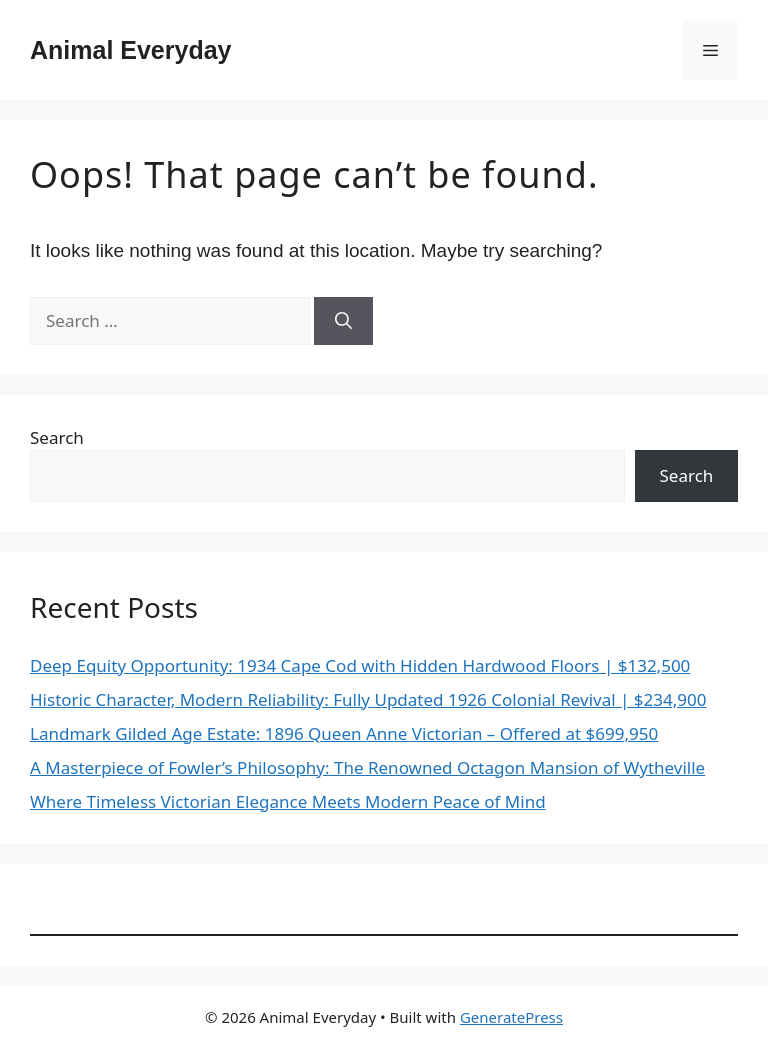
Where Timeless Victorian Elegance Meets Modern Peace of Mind (288, 801)
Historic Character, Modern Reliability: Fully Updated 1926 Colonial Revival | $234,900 (368, 699)
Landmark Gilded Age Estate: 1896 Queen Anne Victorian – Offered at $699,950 (344, 733)
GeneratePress (511, 1017)
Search (57, 437)
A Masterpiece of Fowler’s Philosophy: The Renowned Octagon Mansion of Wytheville (367, 767)
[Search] (343, 321)
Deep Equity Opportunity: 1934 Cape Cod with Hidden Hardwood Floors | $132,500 (360, 665)
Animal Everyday (131, 50)
